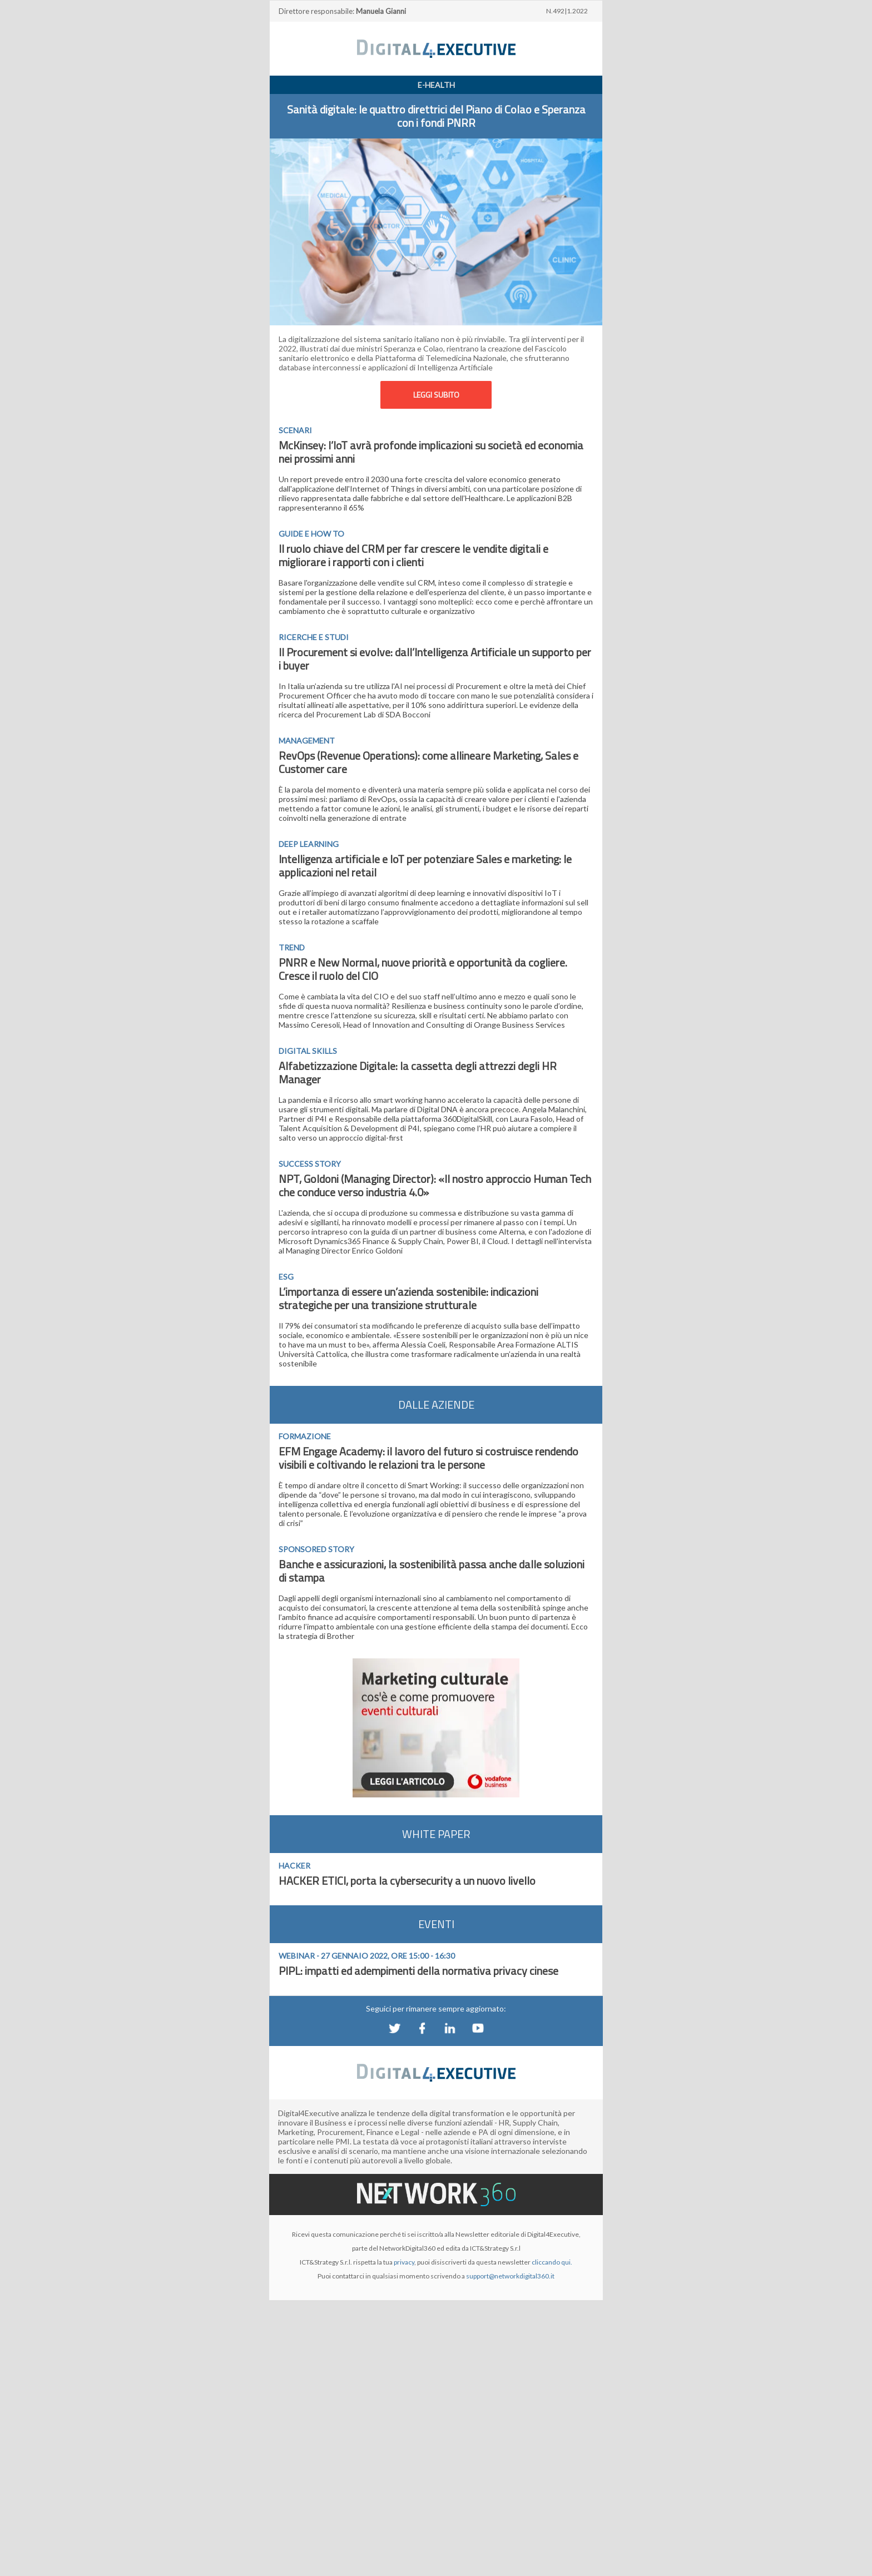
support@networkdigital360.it (510, 2276)
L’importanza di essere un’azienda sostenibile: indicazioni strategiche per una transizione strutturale (408, 1298)
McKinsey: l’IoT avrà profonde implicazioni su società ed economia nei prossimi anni (431, 452)
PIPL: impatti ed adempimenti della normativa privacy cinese (418, 1970)
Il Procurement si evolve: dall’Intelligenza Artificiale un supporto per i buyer (435, 658)
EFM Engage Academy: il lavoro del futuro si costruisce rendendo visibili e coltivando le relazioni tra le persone (428, 1458)
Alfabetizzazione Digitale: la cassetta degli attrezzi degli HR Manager (418, 1072)
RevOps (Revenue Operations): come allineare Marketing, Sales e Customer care (428, 762)
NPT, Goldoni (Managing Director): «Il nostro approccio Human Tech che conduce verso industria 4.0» (435, 1185)
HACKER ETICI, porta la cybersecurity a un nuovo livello (407, 1880)
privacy (404, 2262)
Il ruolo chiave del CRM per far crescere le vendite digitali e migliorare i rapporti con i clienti (413, 555)
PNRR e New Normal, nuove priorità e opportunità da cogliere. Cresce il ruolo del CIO (423, 969)
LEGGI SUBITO (436, 394)
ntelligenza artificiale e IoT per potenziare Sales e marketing (420, 859)
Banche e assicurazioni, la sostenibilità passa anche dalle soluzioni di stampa (431, 1570)
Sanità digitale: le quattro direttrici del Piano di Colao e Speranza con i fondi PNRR (436, 116)
